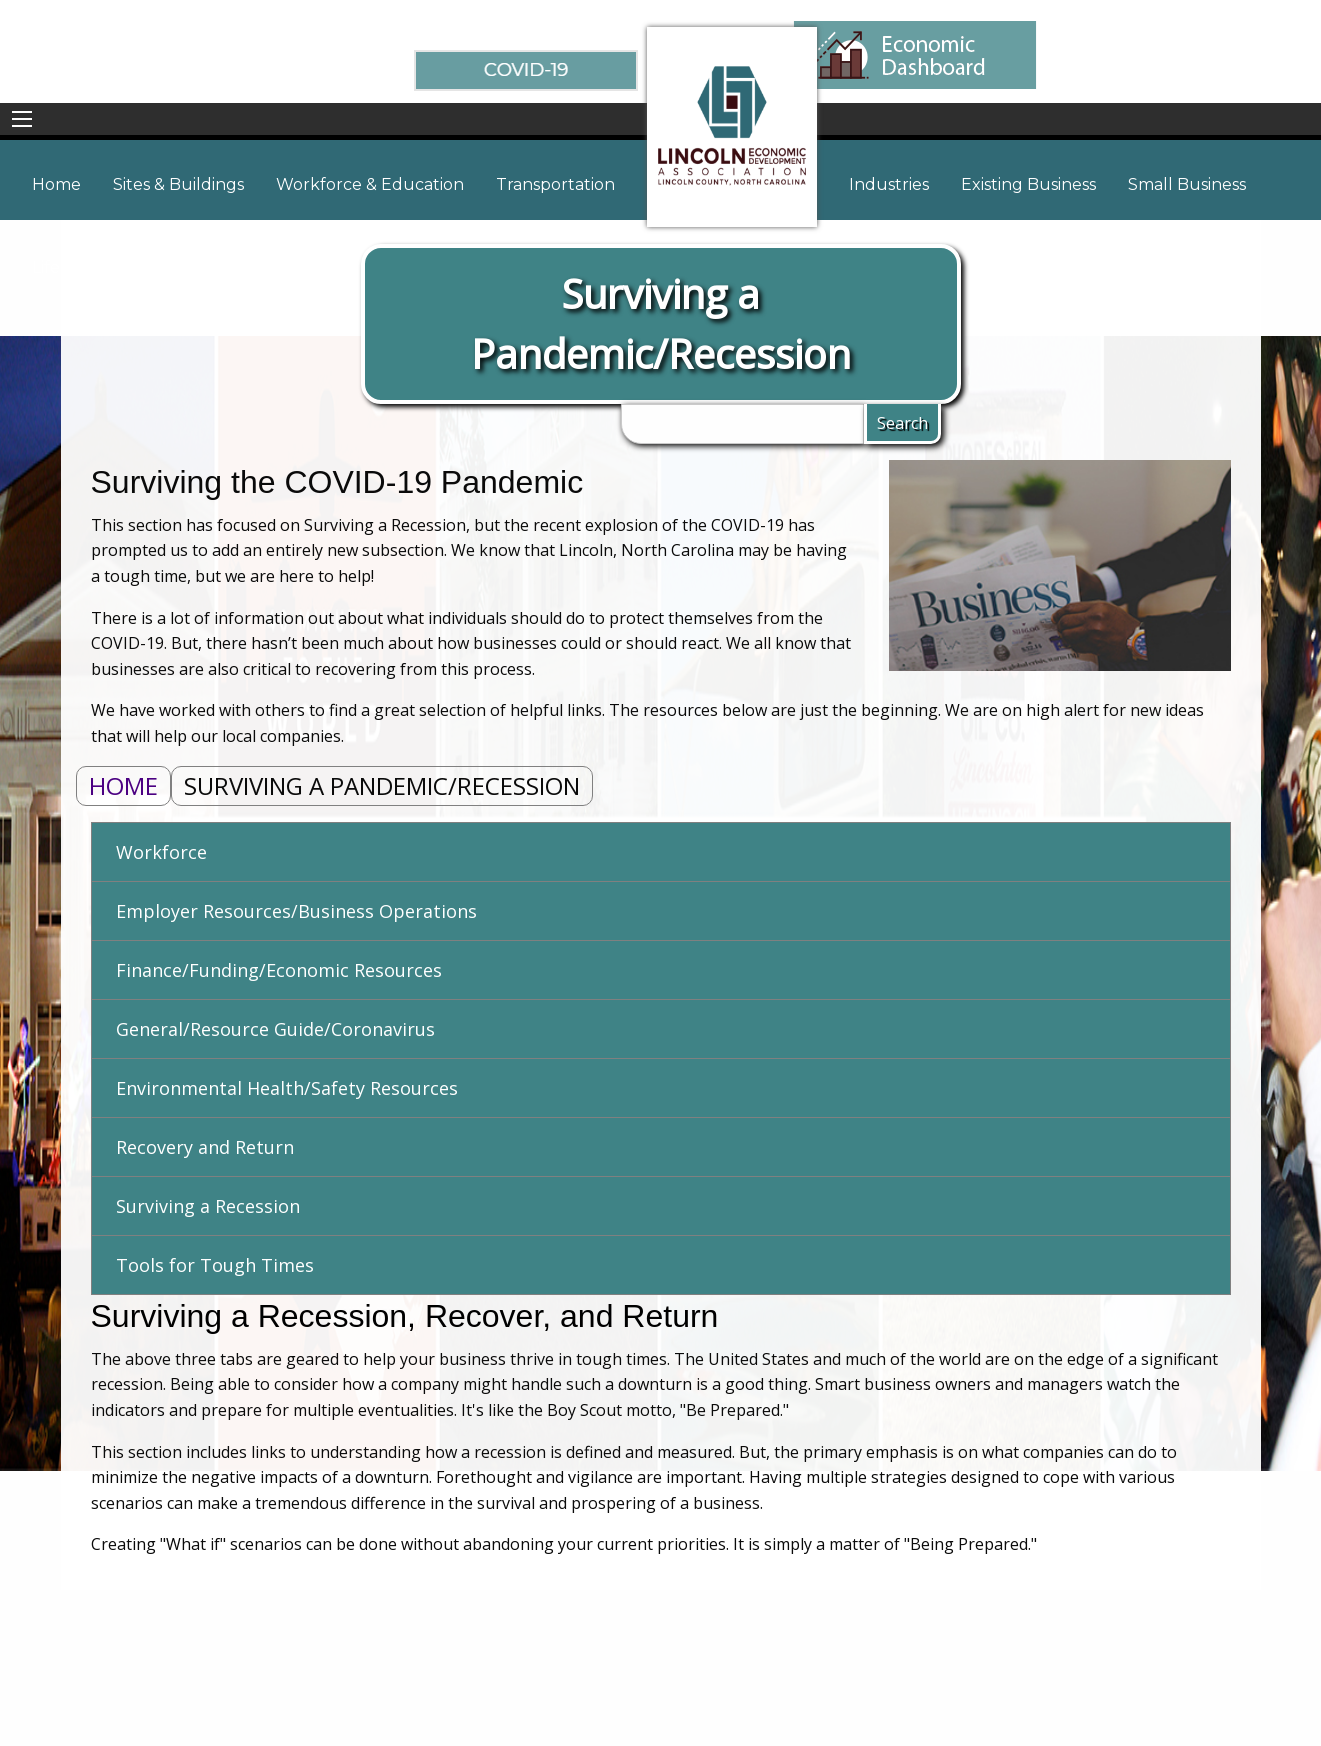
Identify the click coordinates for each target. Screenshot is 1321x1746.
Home (123, 785)
